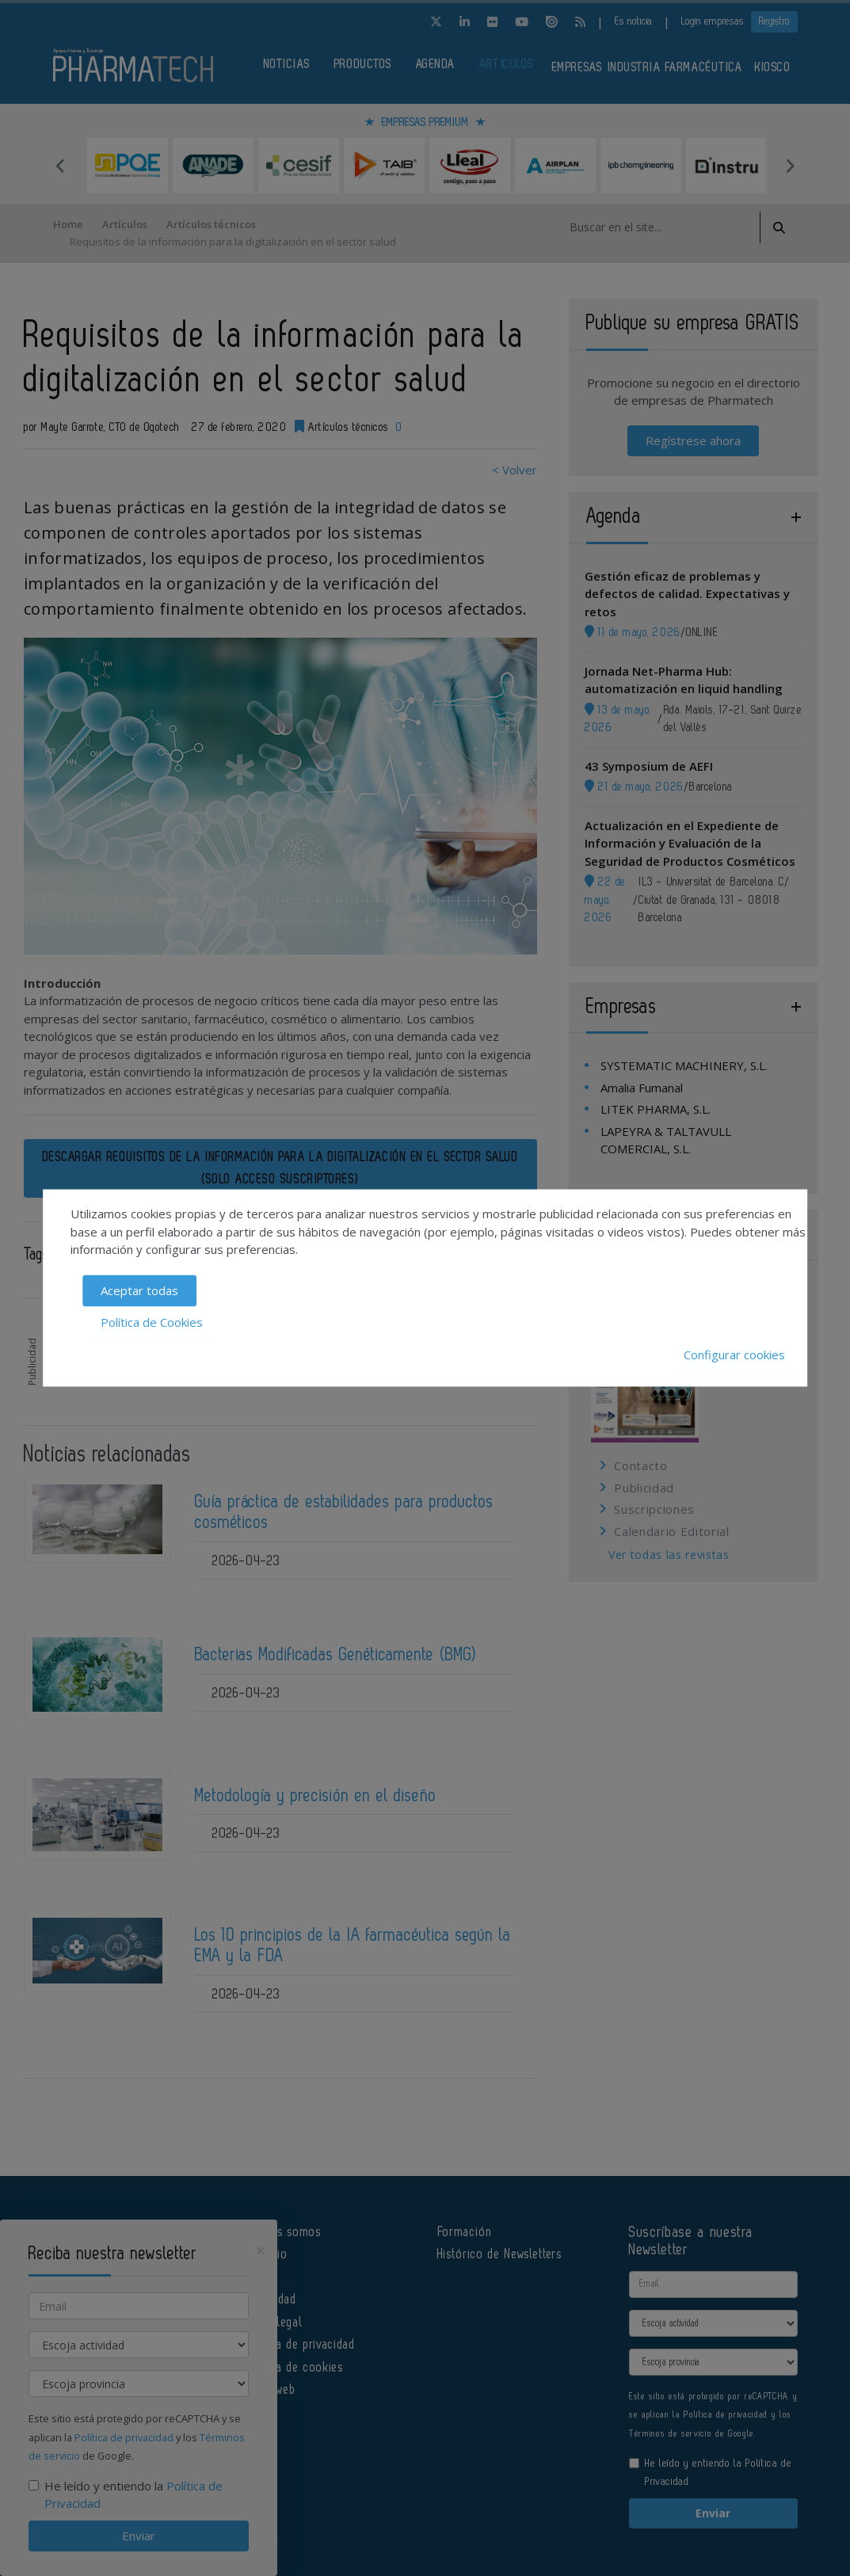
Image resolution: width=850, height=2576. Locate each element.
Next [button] (790, 165)
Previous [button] (61, 165)
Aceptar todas (139, 1290)
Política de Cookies (152, 1323)
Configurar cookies (734, 1354)
